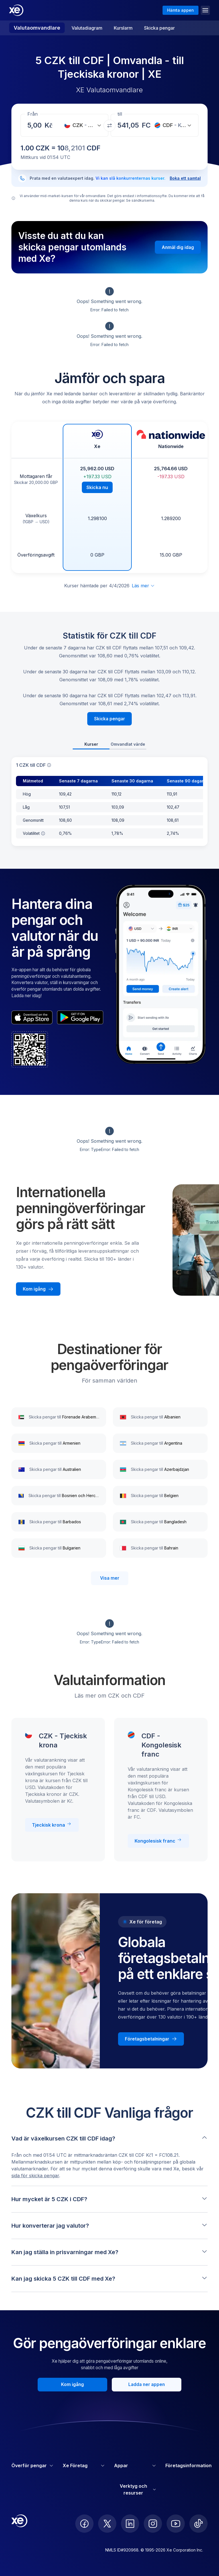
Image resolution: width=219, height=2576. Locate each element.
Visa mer (109, 1578)
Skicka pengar (159, 28)
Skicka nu (97, 487)
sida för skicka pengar (35, 2175)
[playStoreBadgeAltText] (80, 1017)
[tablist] (109, 744)
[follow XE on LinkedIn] (130, 2523)
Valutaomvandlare (37, 28)
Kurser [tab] (91, 744)
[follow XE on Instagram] (153, 2523)
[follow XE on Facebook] (84, 2523)
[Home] (16, 10)
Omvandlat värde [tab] (128, 744)
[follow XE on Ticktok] (198, 2523)
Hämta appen (180, 10)
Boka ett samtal (185, 178)
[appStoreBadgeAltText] (31, 1017)
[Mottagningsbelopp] (35, 125)
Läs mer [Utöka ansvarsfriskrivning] (143, 585)
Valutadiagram (87, 28)
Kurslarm (123, 28)
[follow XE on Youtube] (176, 2523)
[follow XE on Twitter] (107, 2523)
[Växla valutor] (109, 126)
